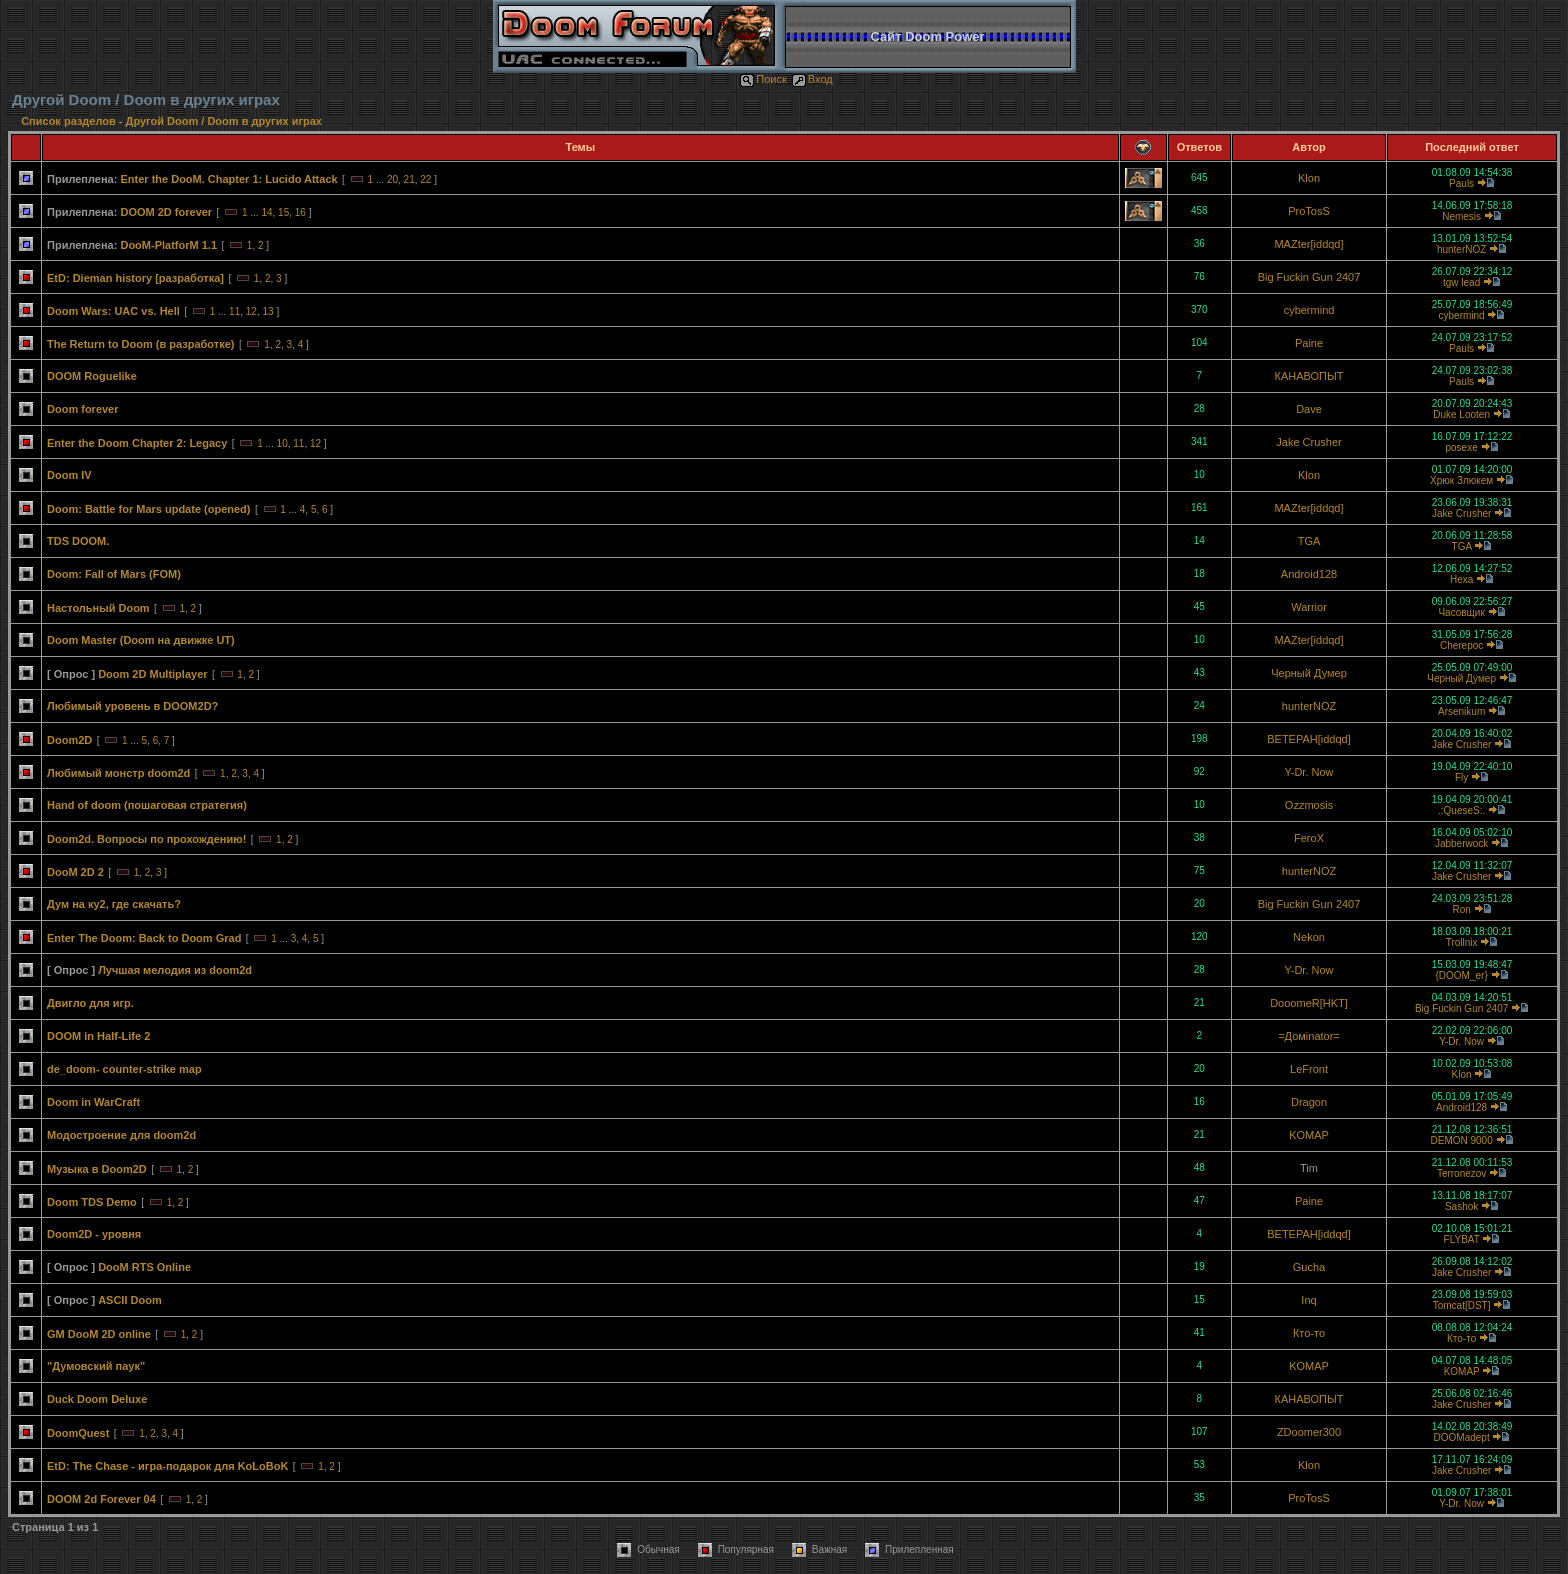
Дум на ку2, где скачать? (114, 904)
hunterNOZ (1461, 249)
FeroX (1309, 838)
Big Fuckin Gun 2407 (1309, 277)
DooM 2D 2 (75, 872)
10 (282, 443)
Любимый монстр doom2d (118, 773)
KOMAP (1309, 1135)
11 (234, 311)
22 (425, 179)
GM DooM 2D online (99, 1334)
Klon (1309, 178)
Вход (812, 79)
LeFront (1309, 1069)
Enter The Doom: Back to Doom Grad (144, 938)
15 (283, 212)
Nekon (1309, 937)
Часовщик (1461, 612)
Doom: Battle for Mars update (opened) (149, 509)
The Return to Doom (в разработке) (140, 344)
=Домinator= (1309, 1036)
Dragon (1309, 1102)
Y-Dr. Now (1308, 772)
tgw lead (1461, 282)
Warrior (1309, 607)
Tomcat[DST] (1462, 1305)
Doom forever (83, 409)
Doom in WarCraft (93, 1102)
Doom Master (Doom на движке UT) (141, 640)
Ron (1461, 909)
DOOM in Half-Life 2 (98, 1036)
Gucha (1309, 1267)
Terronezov (1461, 1173)
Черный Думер (1309, 673)
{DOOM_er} (1461, 975)
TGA (1309, 541)
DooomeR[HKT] (1309, 1003)
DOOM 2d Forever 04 (101, 1499)
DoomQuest (78, 1433)
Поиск (763, 79)
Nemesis (1461, 216)
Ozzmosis (1309, 805)
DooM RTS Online (144, 1267)
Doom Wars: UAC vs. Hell (113, 311)
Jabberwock (1461, 843)
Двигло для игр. (90, 1003)
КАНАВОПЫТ (1309, 376)
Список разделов (70, 121)
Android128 (1309, 574)
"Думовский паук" (96, 1366)
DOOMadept (1462, 1437)
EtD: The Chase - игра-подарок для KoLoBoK (167, 1466)
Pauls (1461, 183)
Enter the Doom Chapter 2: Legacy (137, 443)
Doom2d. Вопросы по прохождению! (146, 839)
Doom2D (69, 740)
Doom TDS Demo (92, 1202)
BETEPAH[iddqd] (1309, 739)
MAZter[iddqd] (1308, 244)
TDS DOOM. (78, 541)
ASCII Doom (130, 1300)
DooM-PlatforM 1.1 (168, 245)
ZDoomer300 (1309, 1432)
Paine (1309, 343)
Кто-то (1309, 1333)
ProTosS (1309, 211)
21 (409, 179)
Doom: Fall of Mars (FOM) (114, 574)
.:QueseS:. (1461, 810)
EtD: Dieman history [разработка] (135, 278)
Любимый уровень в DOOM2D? (132, 706)
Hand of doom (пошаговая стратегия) (147, 805)
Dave (1309, 409)
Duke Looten (1461, 414)
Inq (1308, 1300)
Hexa (1461, 579)
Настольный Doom (98, 608)
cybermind (1309, 310)
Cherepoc (1461, 645)
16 (300, 212)
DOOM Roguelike (92, 376)
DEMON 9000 (1461, 1140)
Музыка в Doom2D (97, 1169)
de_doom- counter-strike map (124, 1069)
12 (251, 311)
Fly (1461, 777)
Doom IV (69, 475)
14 (266, 212)
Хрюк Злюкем (1461, 480)
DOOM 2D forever (166, 212)
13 (267, 311)
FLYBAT (1462, 1239)
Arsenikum (1461, 711)
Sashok (1461, 1206)
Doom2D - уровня (94, 1234)
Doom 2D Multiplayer (152, 674)
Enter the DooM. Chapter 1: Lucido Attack (228, 179)
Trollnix (1462, 942)
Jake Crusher (1308, 442)
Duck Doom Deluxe (97, 1399)
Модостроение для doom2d (121, 1135)
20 (392, 179)
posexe (1461, 447)
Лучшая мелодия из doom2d (175, 970)
